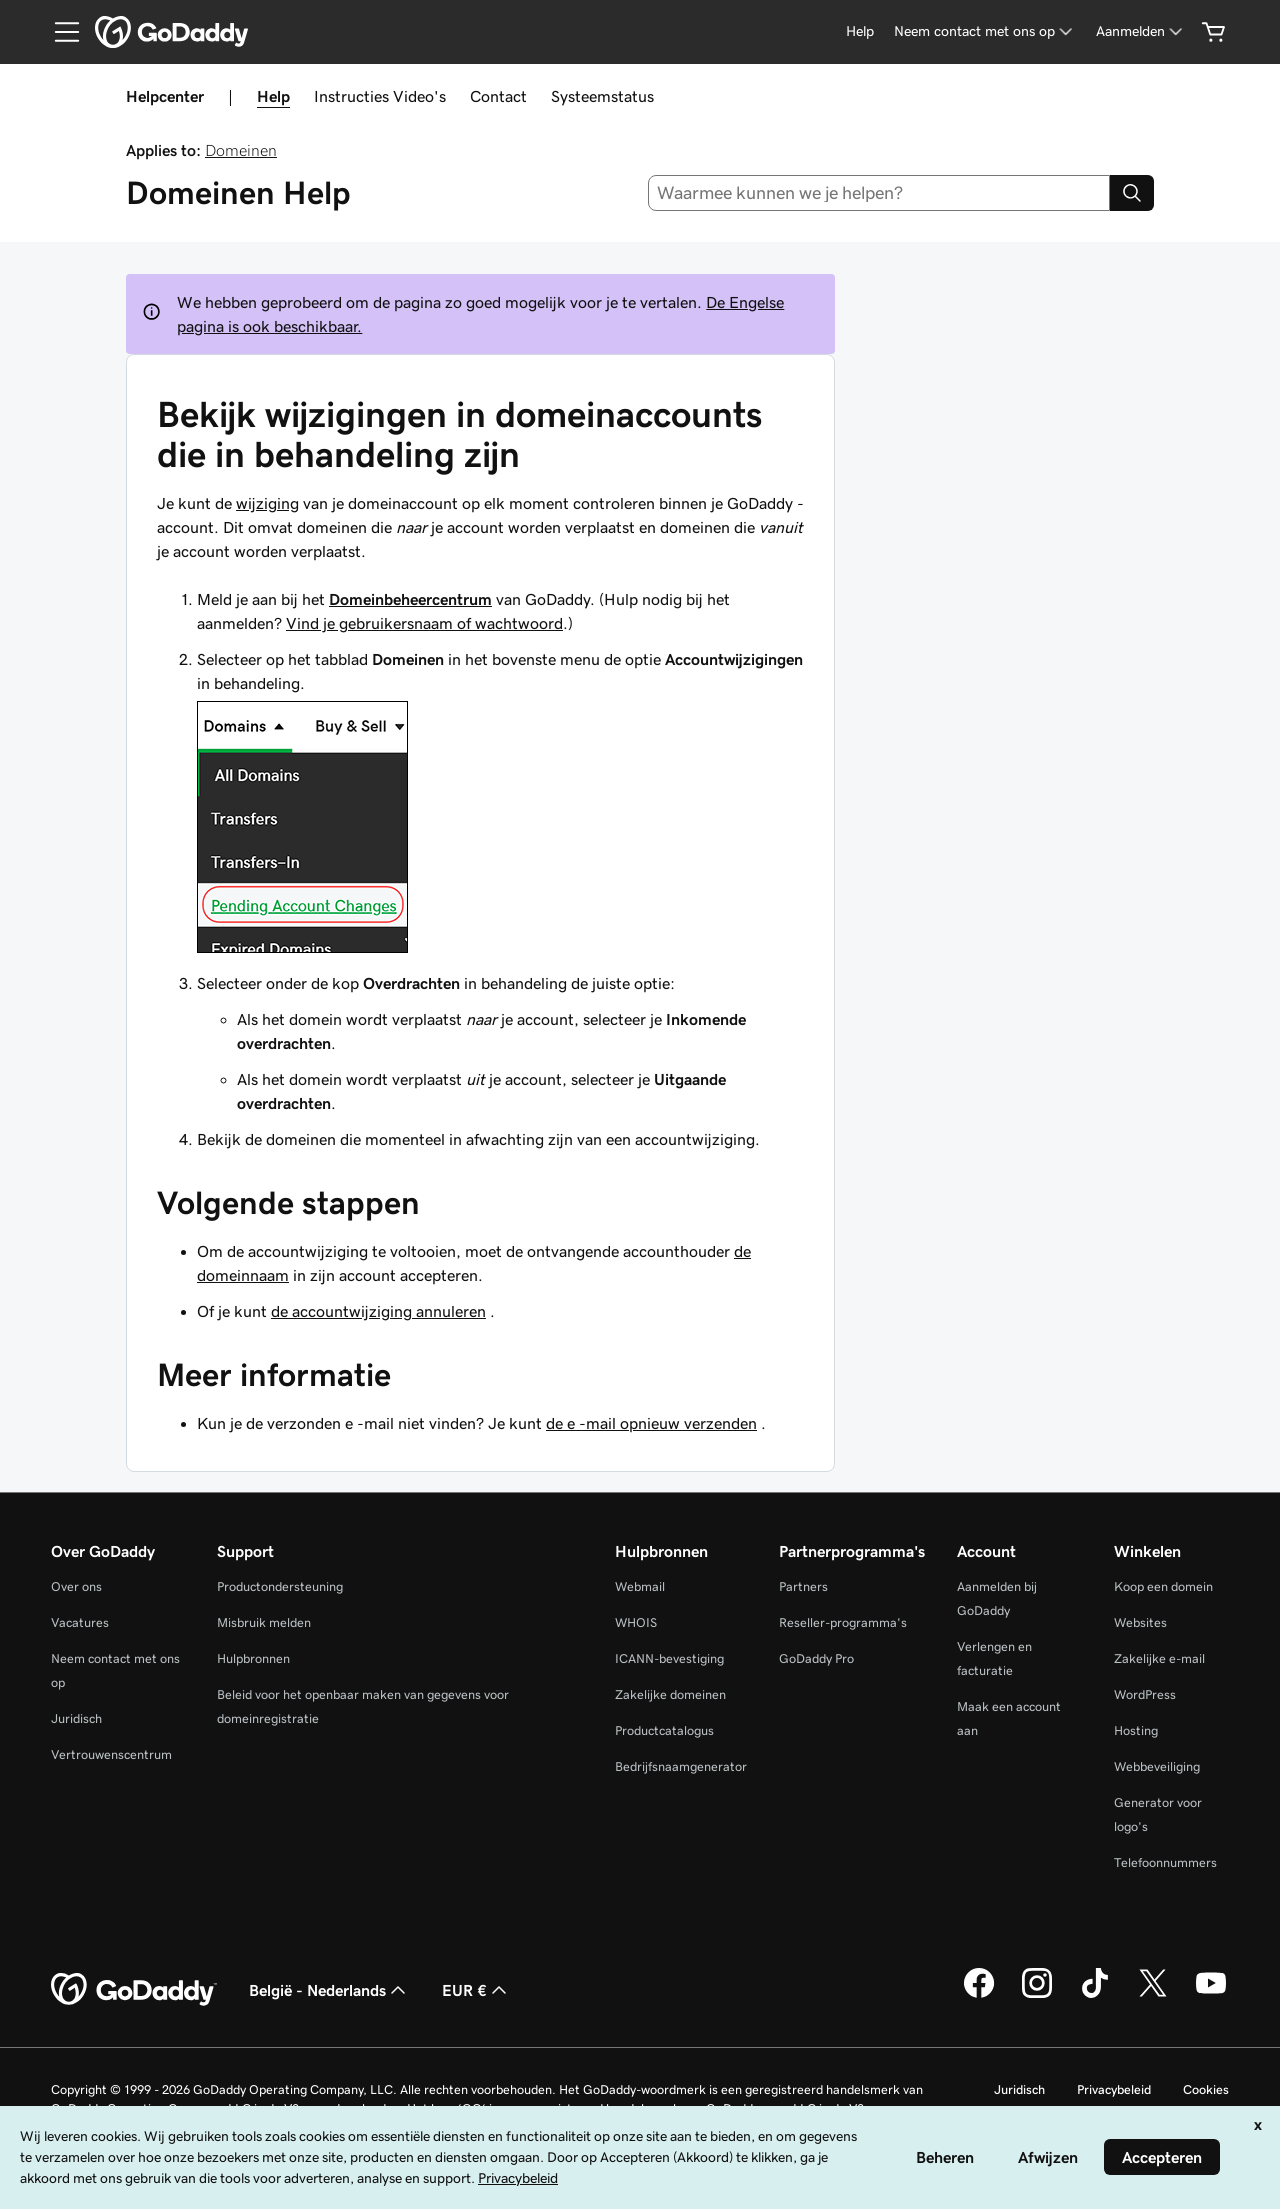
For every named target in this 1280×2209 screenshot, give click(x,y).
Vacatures (80, 1622)
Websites (1140, 1622)
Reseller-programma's (843, 1622)
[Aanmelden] (1141, 31)
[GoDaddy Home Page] (134, 1990)
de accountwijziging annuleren (378, 1311)
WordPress (1145, 1694)
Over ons (76, 1586)
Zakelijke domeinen (670, 1694)
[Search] (1132, 193)
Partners (803, 1586)
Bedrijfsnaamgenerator (681, 1766)
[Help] (860, 31)
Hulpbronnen (253, 1658)
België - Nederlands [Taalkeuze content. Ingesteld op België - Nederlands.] (329, 1990)
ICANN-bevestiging (669, 1658)
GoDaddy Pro (816, 1658)
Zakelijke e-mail (1159, 1658)
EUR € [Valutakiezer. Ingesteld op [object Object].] (476, 1990)
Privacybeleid (1114, 2089)
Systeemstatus (602, 96)
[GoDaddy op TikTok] (1095, 1995)
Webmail (640, 1586)
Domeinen (241, 150)
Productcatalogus (664, 1730)
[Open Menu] (59, 32)
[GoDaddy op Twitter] (1153, 1995)
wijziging (267, 503)
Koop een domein (1163, 1586)
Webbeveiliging (1157, 1766)
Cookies (1206, 2089)
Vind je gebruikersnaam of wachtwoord (424, 623)
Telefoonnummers (1165, 1862)
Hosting (1136, 1730)
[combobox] (879, 193)
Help (273, 96)
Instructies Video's (380, 96)
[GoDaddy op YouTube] (1211, 1995)
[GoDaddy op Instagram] (1037, 1995)
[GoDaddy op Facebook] (979, 1995)
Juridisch (76, 1718)
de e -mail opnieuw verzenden (651, 1423)
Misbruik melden (264, 1622)
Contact (498, 96)
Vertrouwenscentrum (111, 1754)
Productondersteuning (280, 1586)
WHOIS (636, 1622)
